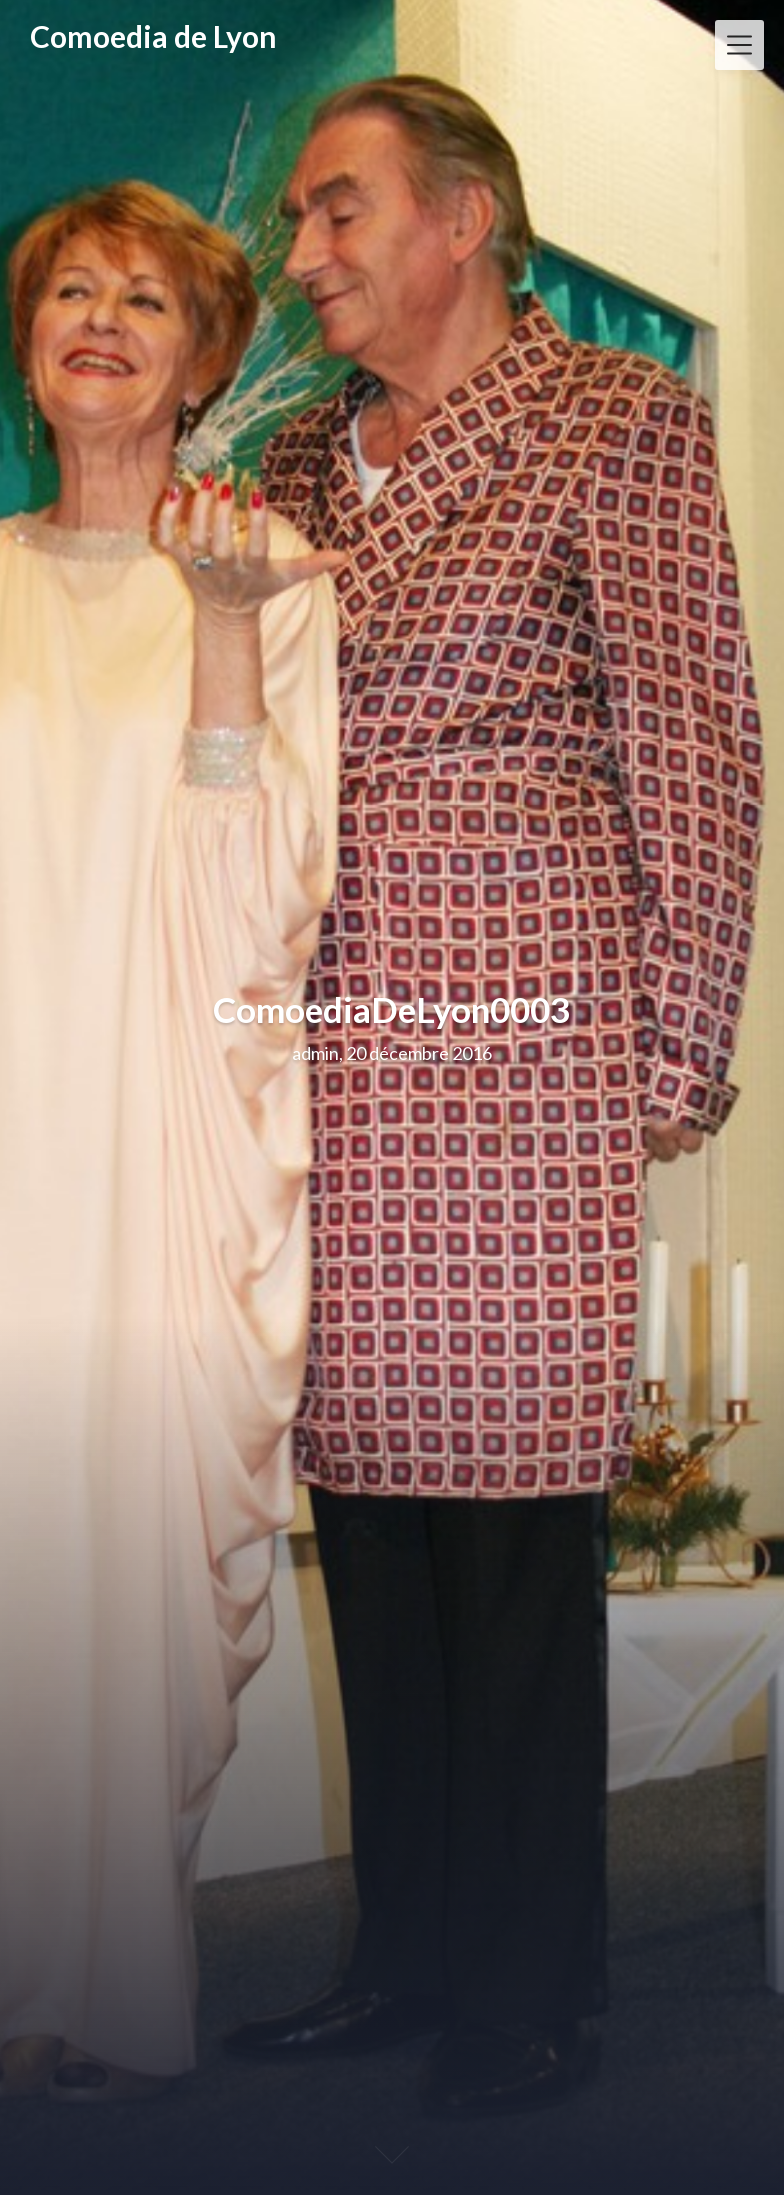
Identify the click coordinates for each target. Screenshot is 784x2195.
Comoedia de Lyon (153, 37)
